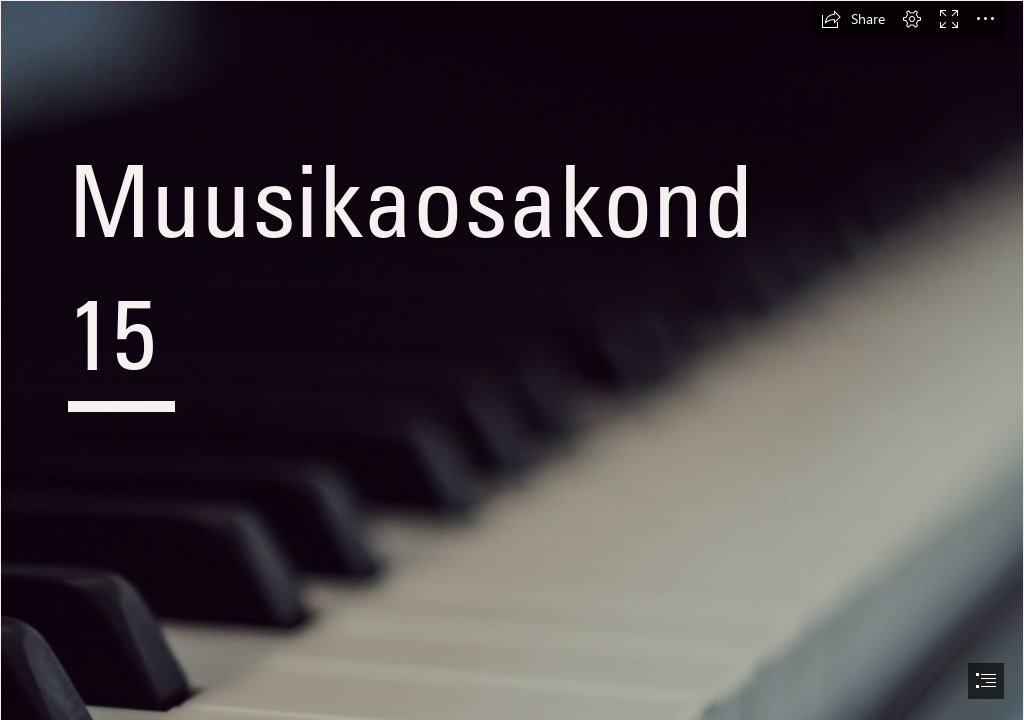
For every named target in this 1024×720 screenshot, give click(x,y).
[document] (512, 360)
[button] (853, 19)
